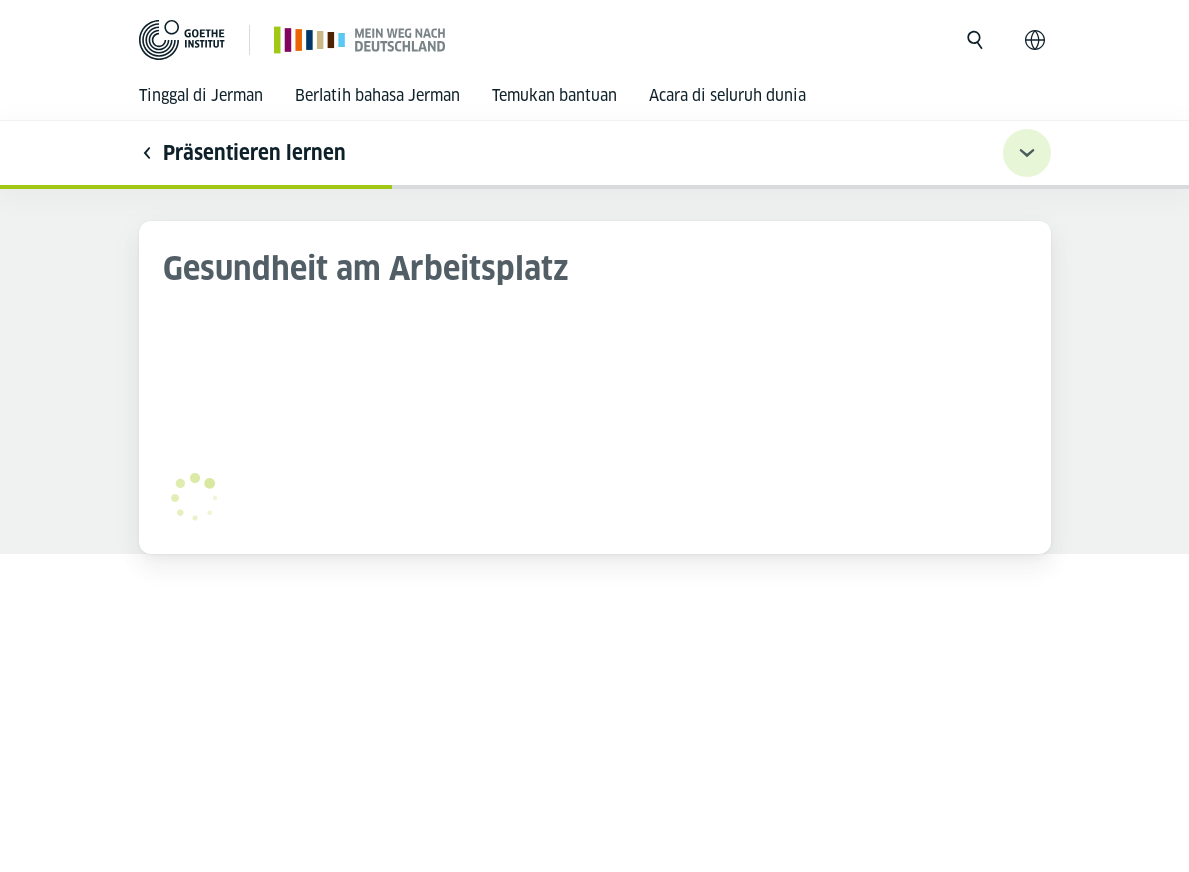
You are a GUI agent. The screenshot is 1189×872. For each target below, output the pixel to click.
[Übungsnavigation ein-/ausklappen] (1027, 153)
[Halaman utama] (360, 39)
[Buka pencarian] (975, 40)
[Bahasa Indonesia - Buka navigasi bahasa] (1035, 40)
